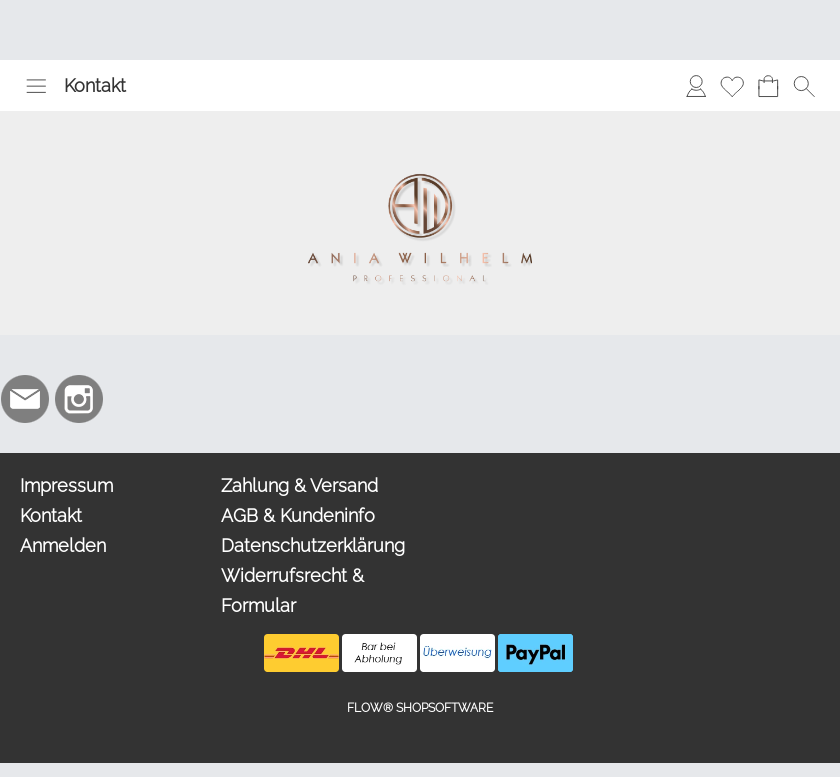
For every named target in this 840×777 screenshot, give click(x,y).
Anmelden (63, 545)
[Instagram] (79, 399)
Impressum (66, 485)
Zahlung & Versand (299, 485)
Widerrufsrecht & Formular (292, 590)
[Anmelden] (696, 86)
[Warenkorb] (768, 86)
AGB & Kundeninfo (298, 515)
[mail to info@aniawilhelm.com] (25, 399)
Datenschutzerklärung (313, 545)
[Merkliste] (732, 86)
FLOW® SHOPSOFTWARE (420, 708)
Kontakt (95, 85)
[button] (36, 86)
